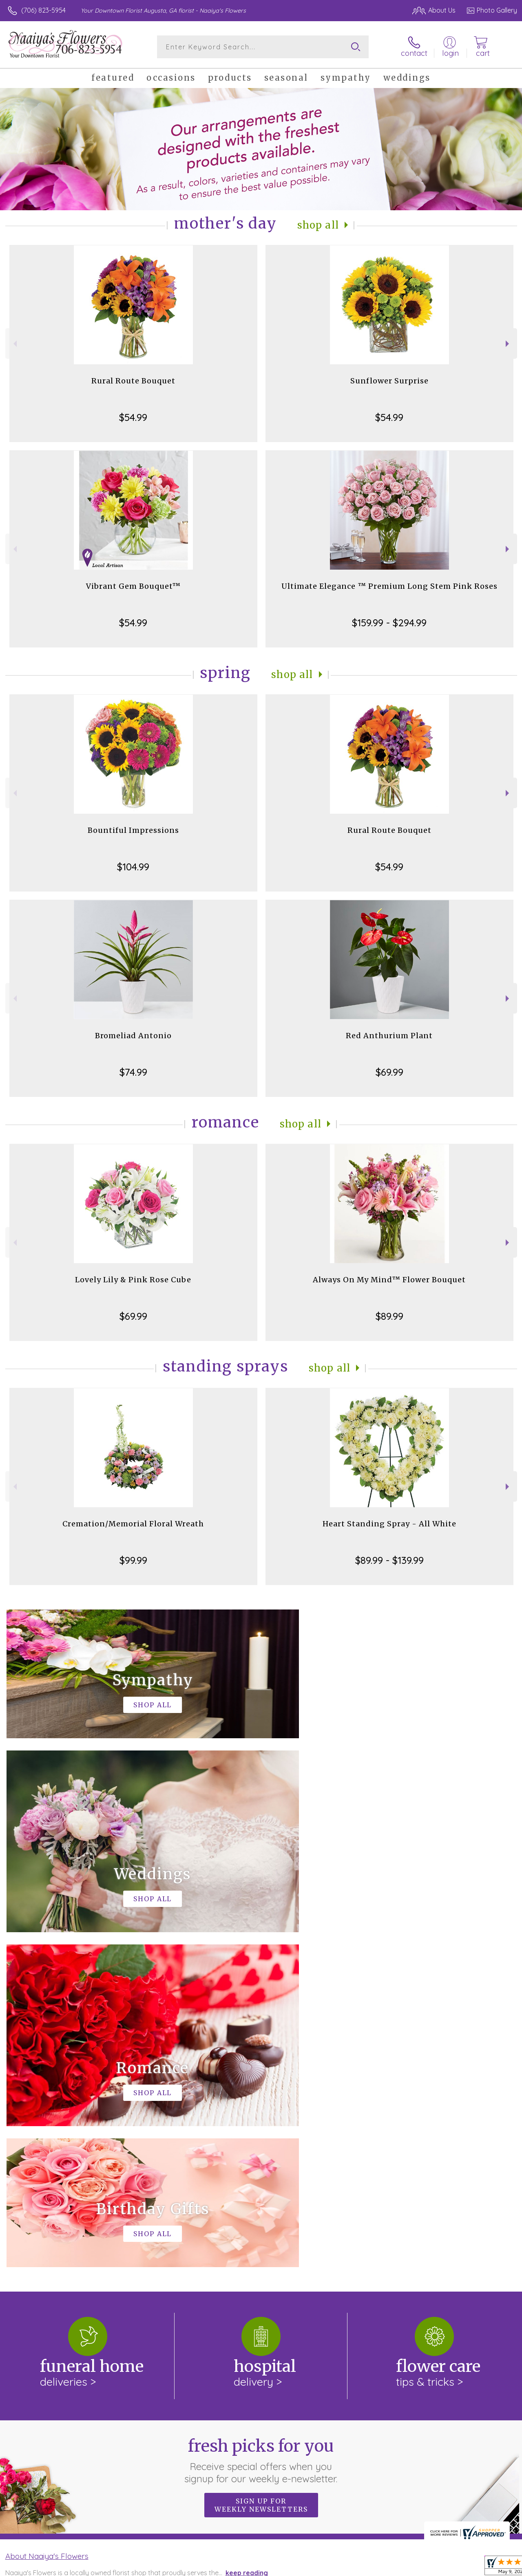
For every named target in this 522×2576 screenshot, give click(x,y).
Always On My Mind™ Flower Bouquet (389, 1279)
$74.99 (133, 1072)
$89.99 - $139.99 (389, 1560)
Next (508, 343)
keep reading (247, 2238)
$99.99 (133, 1560)
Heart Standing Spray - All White (389, 1523)
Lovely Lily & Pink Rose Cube (133, 1279)
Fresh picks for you (261, 2125)
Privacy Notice (446, 2567)
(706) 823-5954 (43, 10)
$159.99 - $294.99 (389, 622)
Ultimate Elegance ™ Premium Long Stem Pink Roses (389, 586)
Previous (14, 343)
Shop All (318, 225)
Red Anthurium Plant (389, 1035)
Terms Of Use (398, 2567)
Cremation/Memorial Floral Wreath (133, 1523)
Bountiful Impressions (133, 830)
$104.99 (133, 867)
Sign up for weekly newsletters (261, 2170)
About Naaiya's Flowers (46, 2221)
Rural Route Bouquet (133, 380)
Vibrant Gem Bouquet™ (133, 586)
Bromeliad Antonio (133, 1035)
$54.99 (133, 417)
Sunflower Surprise (389, 380)
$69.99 (389, 1072)
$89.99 (389, 1316)
